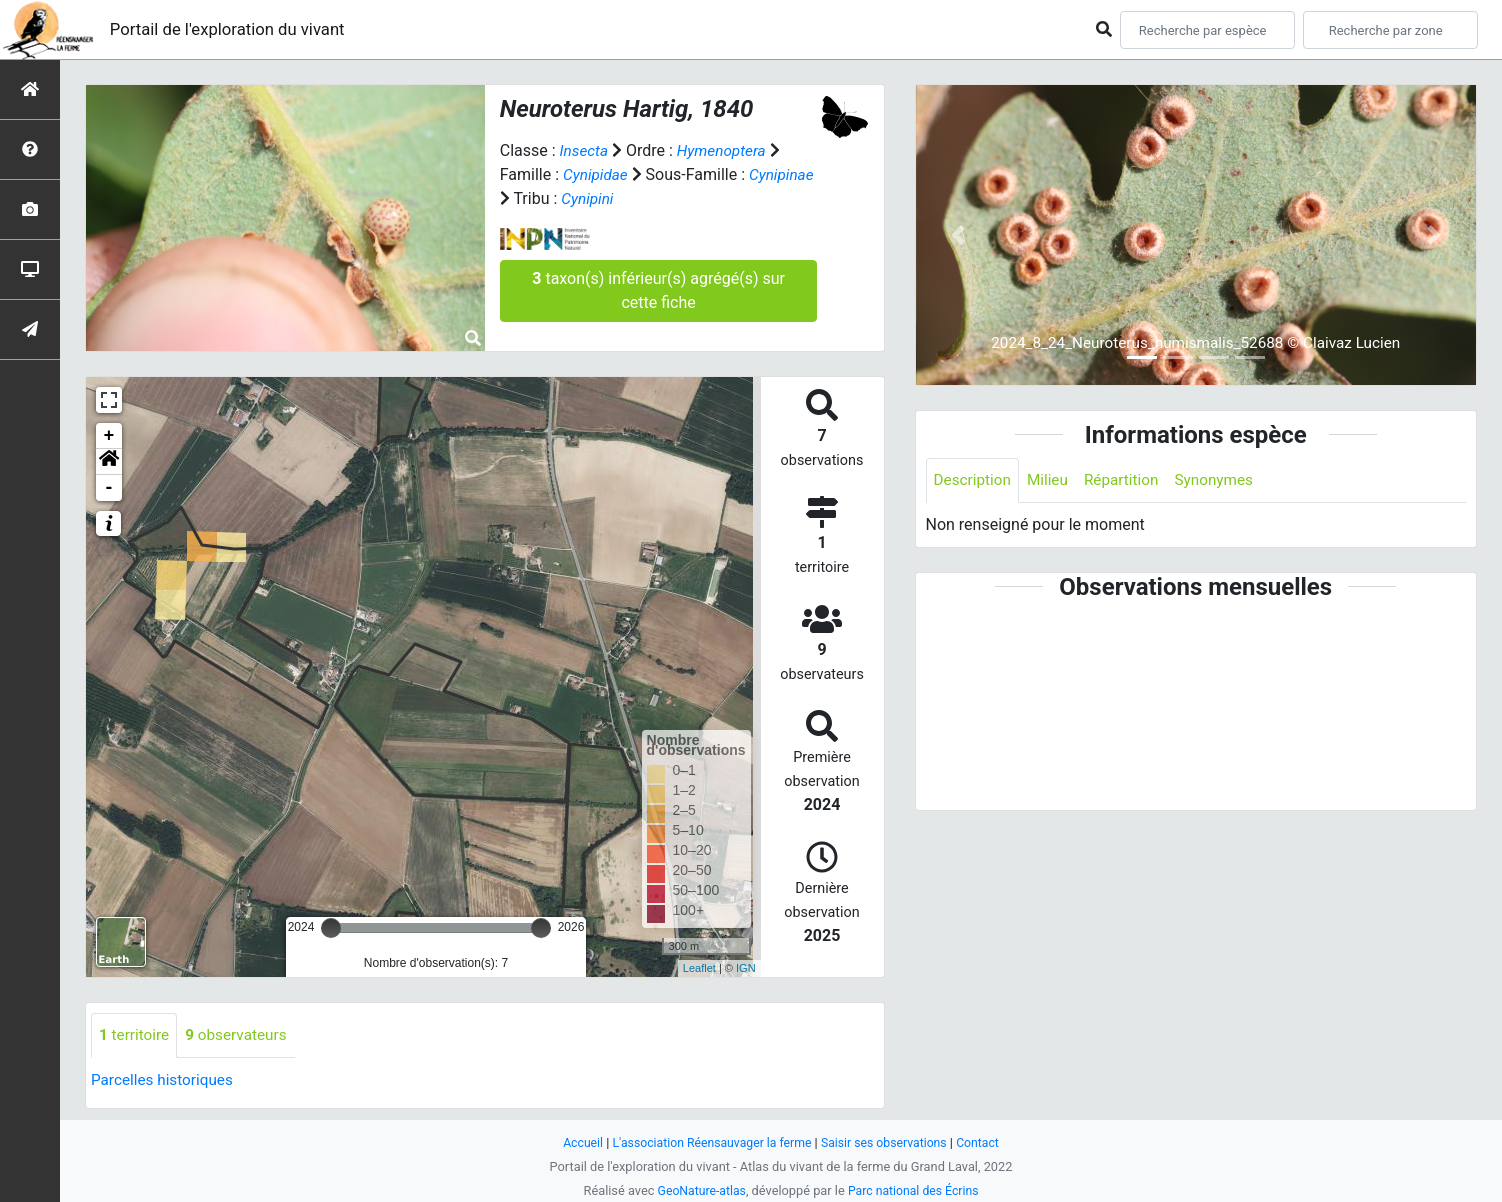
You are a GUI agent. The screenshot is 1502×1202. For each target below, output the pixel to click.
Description (974, 480)
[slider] (331, 928)
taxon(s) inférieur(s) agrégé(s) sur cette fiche (658, 290)
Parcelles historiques (165, 1080)
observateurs (241, 1035)
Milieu (1052, 480)
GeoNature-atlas (698, 1190)
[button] (109, 462)
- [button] (109, 488)
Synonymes (1225, 480)
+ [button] (109, 436)
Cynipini (660, 198)
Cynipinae (534, 198)
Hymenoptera (725, 150)
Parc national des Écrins (915, 1190)
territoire (135, 1035)
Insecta (585, 150)
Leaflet (699, 968)
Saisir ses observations (889, 1142)
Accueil (575, 1142)
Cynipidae (597, 174)
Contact (986, 1142)
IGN (746, 968)
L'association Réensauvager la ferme (709, 1142)
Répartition (1128, 480)
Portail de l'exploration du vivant (237, 29)
